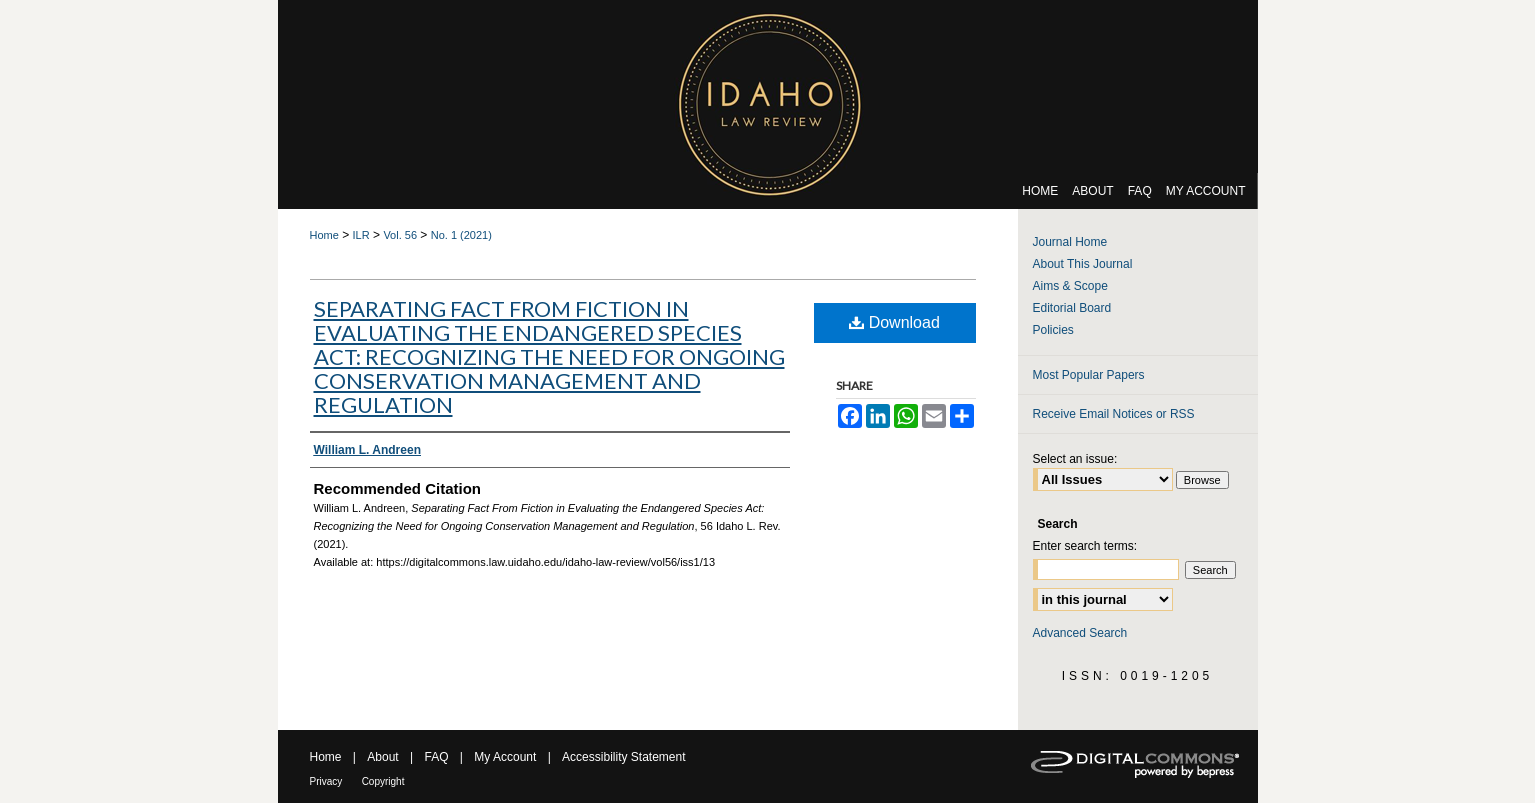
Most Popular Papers (1089, 375)
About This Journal (1083, 264)
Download (894, 322)
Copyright (383, 781)
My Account (505, 757)
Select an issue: (1075, 459)
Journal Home (1070, 242)
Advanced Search (1080, 633)
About (382, 757)
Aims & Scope (1070, 286)
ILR (361, 235)
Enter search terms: (1085, 546)
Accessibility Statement (623, 757)
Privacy (326, 781)
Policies (1053, 330)
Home (324, 235)
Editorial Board (1072, 308)
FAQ (436, 757)
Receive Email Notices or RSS (1114, 414)
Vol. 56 (400, 235)
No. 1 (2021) (461, 235)
